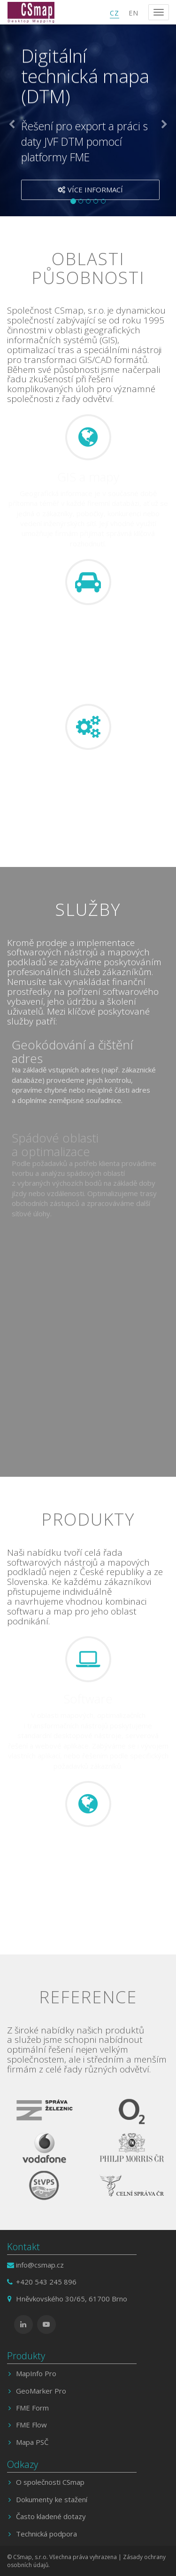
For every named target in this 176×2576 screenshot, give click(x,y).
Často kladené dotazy (51, 2516)
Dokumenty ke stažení (51, 2499)
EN (133, 12)
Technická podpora (46, 2533)
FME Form (32, 2407)
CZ (114, 12)
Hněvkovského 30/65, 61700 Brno (71, 2298)
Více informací (90, 191)
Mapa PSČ (32, 2442)
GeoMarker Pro (41, 2390)
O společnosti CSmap (50, 2482)
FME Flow (31, 2424)
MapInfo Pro (36, 2373)
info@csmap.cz (40, 2264)
